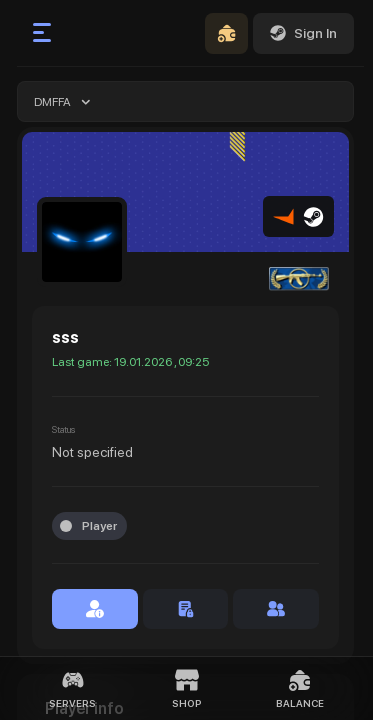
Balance (300, 688)
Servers (72, 688)
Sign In (303, 33)
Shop (187, 688)
